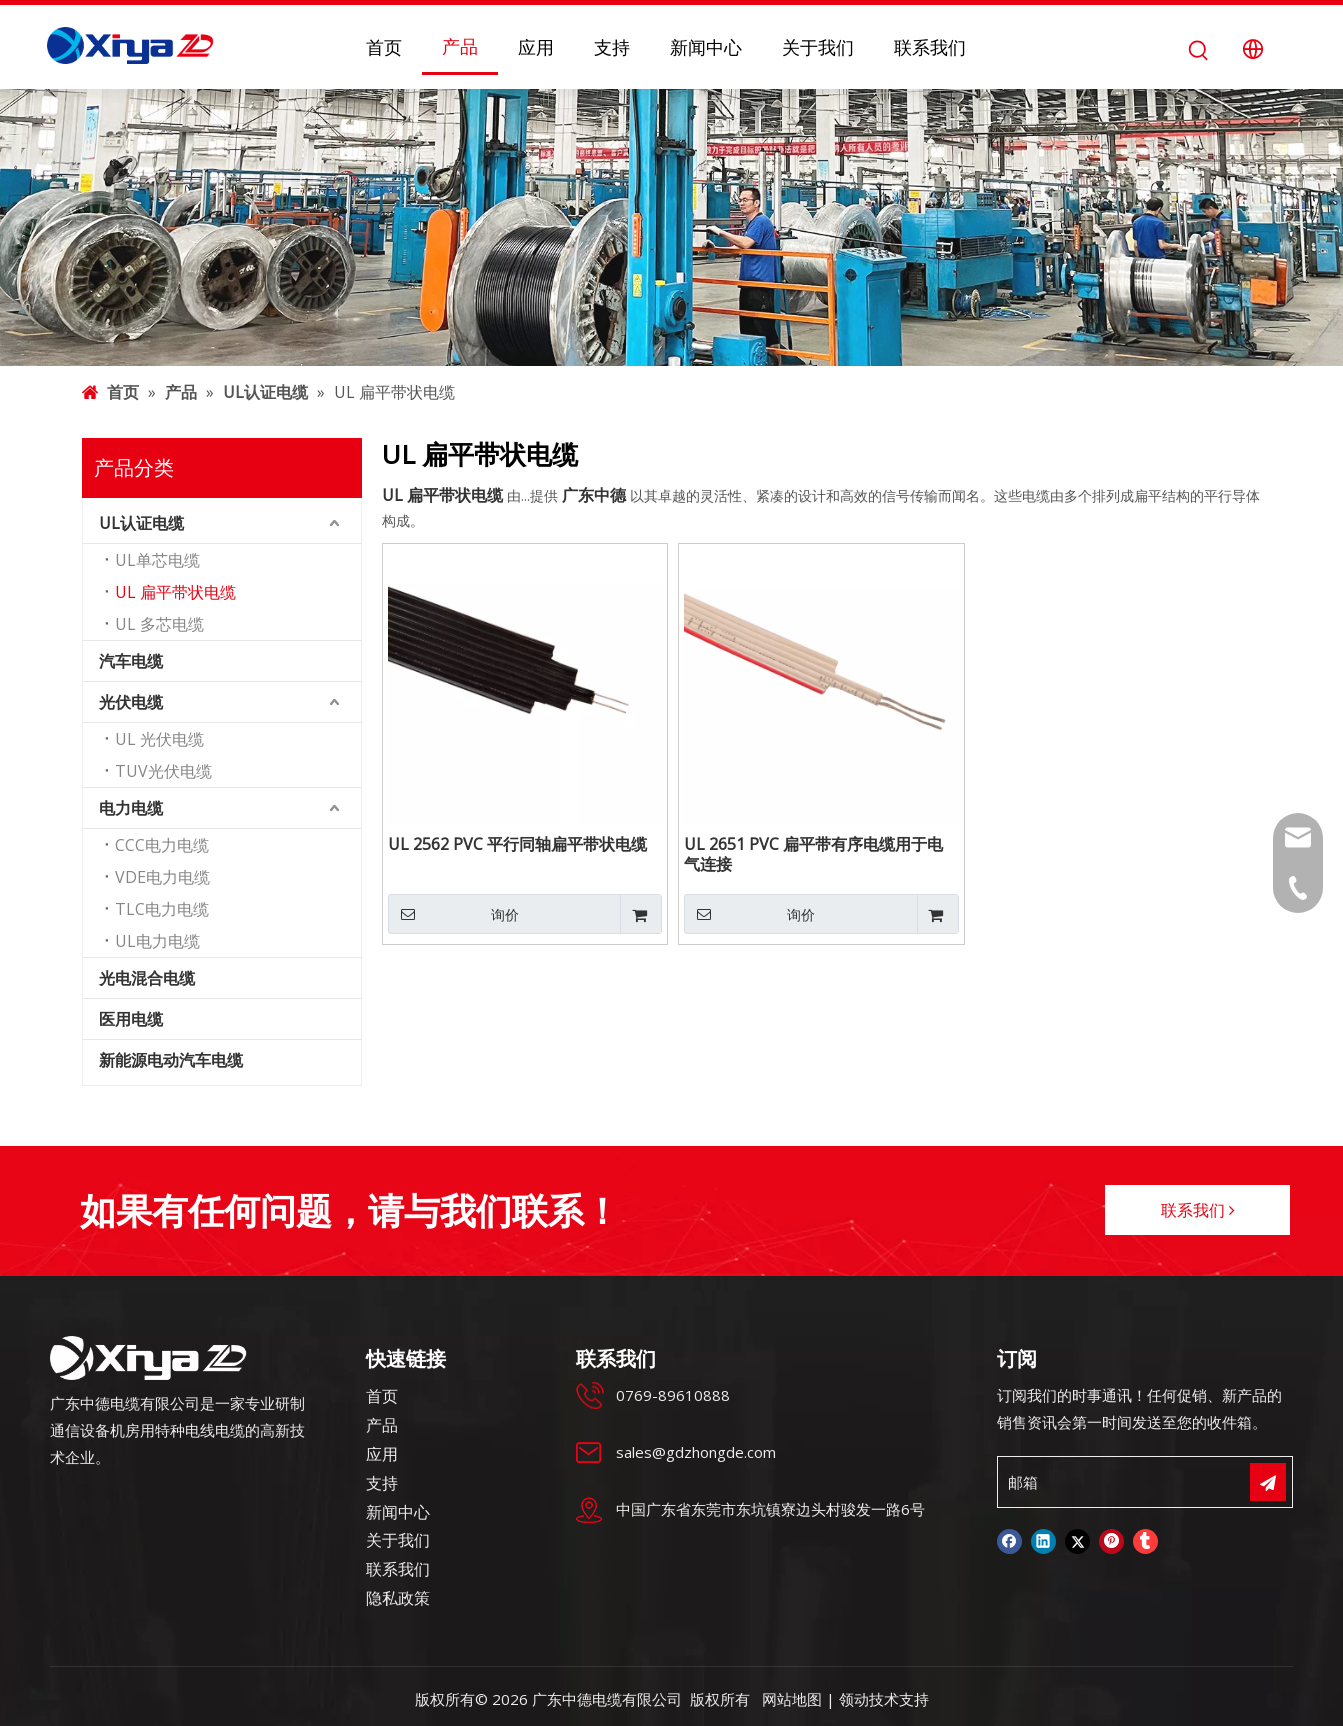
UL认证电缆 (141, 523)
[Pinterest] (1111, 1541)
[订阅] (1268, 1482)
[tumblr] (1145, 1541)
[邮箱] (1085, 1482)
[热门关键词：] (1198, 49)
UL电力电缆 (157, 941)
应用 (382, 1454)
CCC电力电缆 (162, 845)
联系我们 (1198, 1210)
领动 (854, 1699)
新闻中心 (398, 1512)
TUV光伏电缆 (163, 771)
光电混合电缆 (147, 978)
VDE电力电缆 (162, 877)
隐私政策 (398, 1598)
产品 (382, 1425)
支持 (382, 1483)
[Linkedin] (1043, 1541)
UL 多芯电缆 (159, 624)
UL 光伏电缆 (159, 739)
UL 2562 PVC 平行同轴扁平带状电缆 (517, 844)
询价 (453, 914)
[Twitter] (1077, 1541)
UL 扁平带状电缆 (175, 592)
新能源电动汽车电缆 (171, 1060)
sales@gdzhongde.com (696, 1452)
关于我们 (398, 1540)
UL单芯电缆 (157, 560)
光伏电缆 (131, 702)
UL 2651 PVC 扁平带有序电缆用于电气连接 (813, 854)
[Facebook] (1009, 1541)
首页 (382, 1396)
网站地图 (792, 1699)
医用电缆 (131, 1019)
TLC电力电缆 (162, 909)
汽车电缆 (131, 661)
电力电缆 (131, 808)
